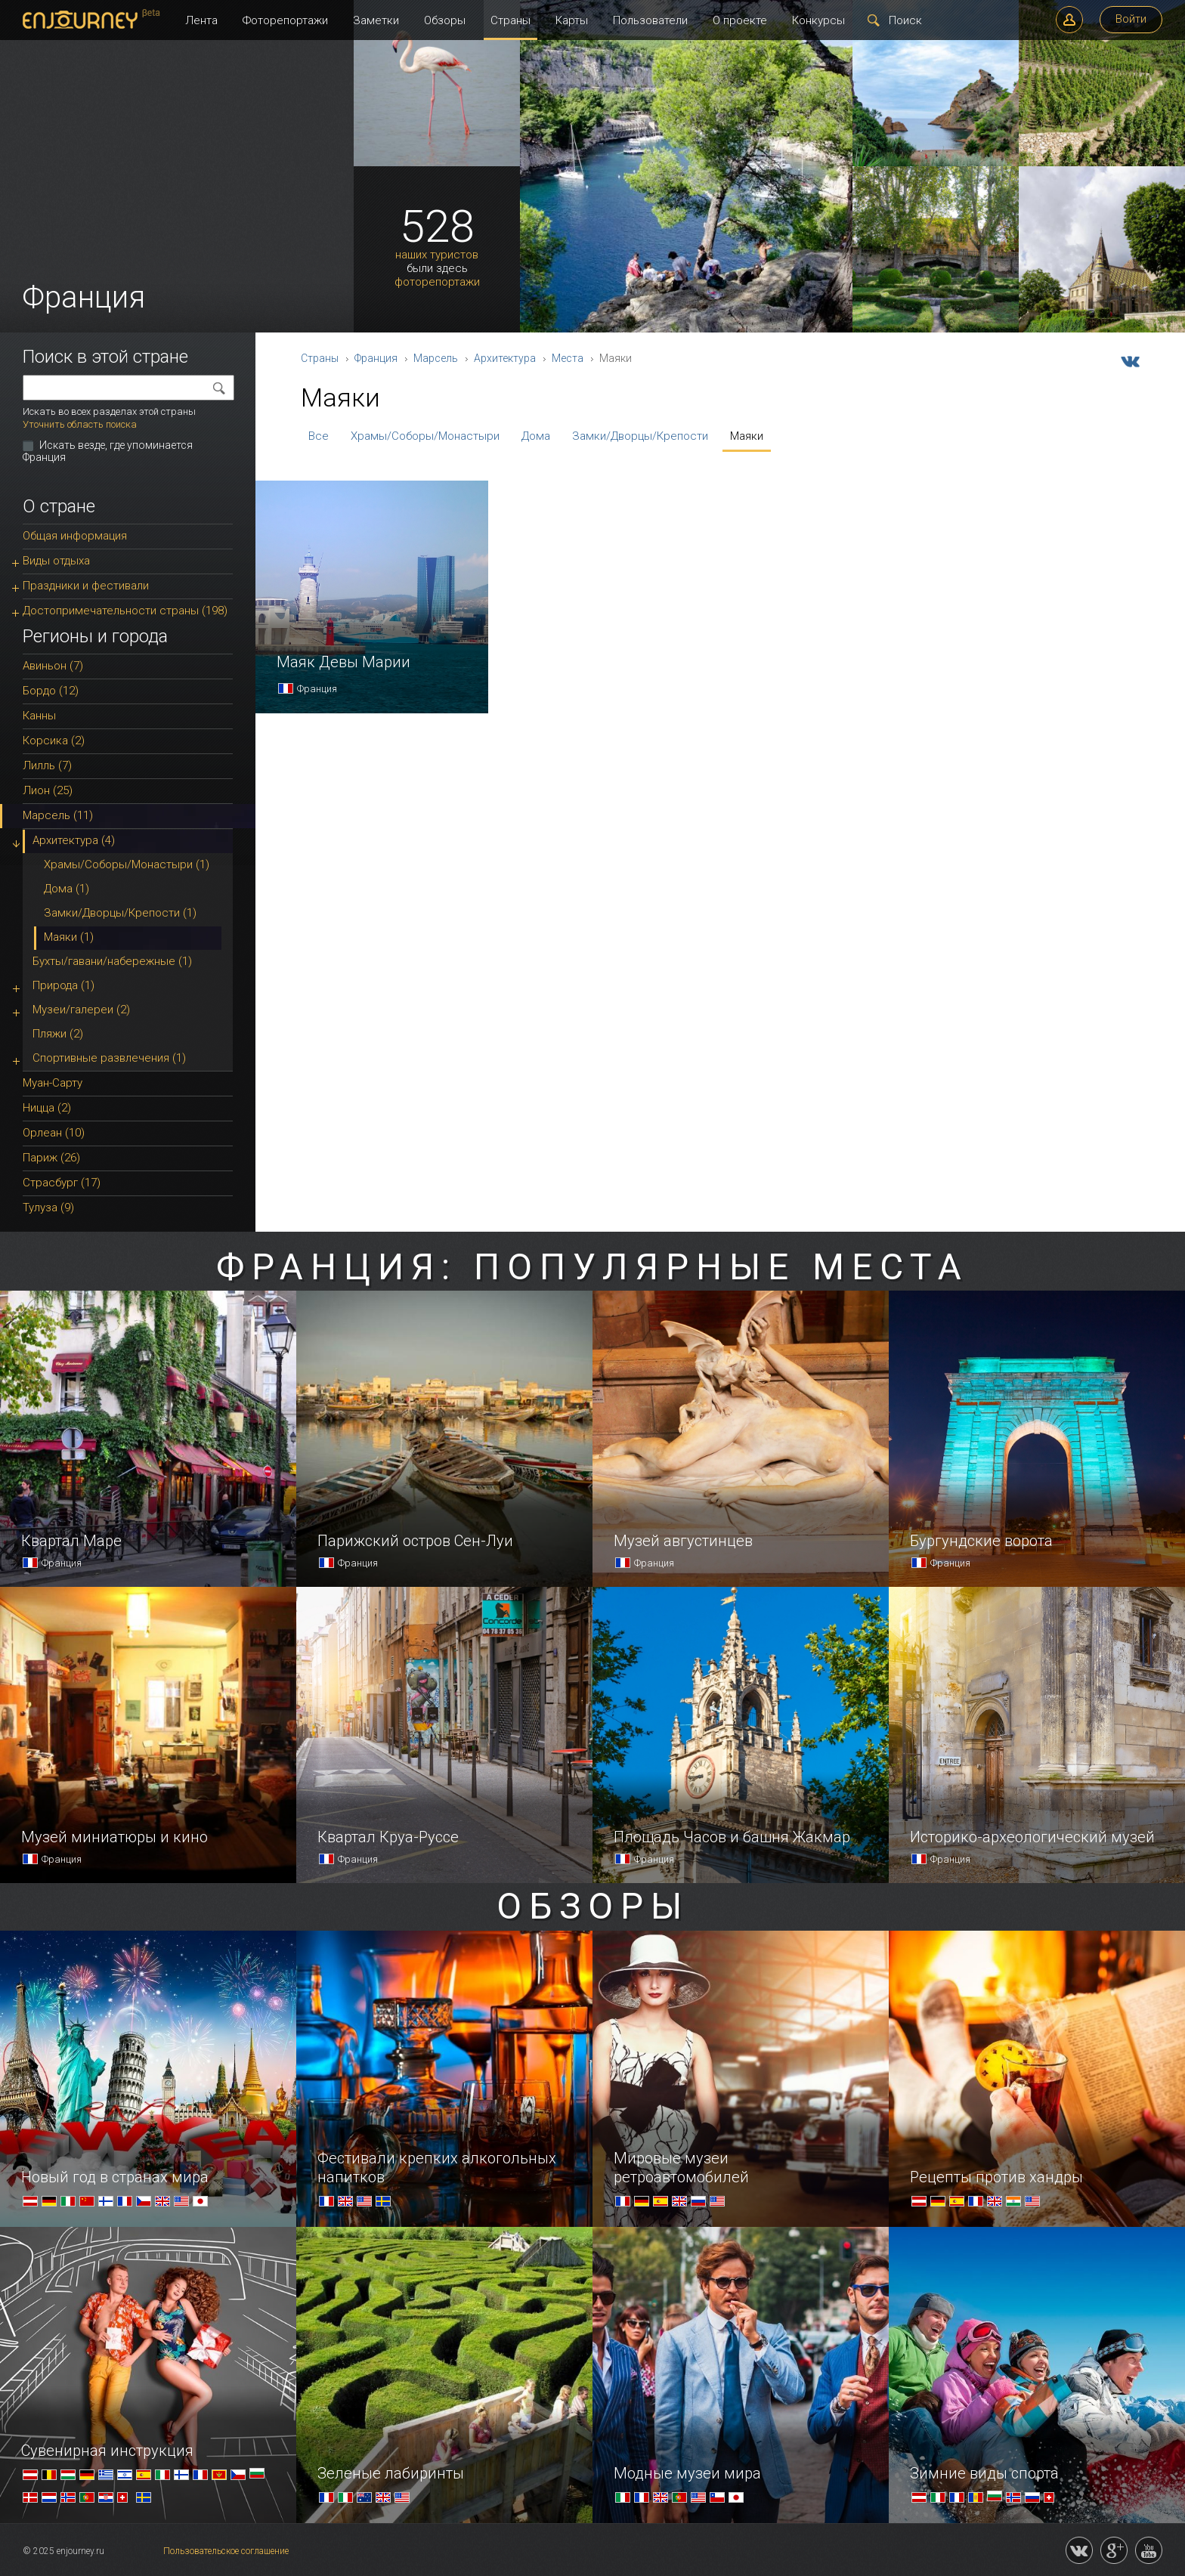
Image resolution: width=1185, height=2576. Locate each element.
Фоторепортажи (285, 20)
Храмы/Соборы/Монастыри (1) (126, 864)
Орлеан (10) (54, 1133)
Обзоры (445, 20)
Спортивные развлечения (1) (109, 1058)
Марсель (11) (58, 815)
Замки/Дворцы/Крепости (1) (120, 913)
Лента (201, 20)
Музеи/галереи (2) (81, 1009)
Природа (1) (63, 985)
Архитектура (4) (73, 840)
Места (567, 358)
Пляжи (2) (57, 1034)
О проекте (740, 20)
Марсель (435, 358)
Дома (535, 436)
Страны (510, 20)
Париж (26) (51, 1157)
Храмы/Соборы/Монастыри (425, 436)
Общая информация (75, 536)
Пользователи (650, 20)
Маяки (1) (69, 937)
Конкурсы (818, 20)
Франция (376, 358)
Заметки (376, 20)
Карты (571, 20)
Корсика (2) (54, 740)
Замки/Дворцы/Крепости (640, 436)
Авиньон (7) (53, 666)
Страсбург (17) (62, 1182)
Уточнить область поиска (80, 424)
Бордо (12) (51, 690)
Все (318, 436)
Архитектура (505, 358)
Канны (39, 715)
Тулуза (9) (48, 1207)
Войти (1130, 19)
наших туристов (436, 255)
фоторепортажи (437, 282)
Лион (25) (48, 790)
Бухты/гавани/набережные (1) (112, 961)
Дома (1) (66, 888)
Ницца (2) (47, 1108)
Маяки (746, 436)
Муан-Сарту (52, 1083)
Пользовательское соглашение (226, 2551)
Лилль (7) (47, 765)
